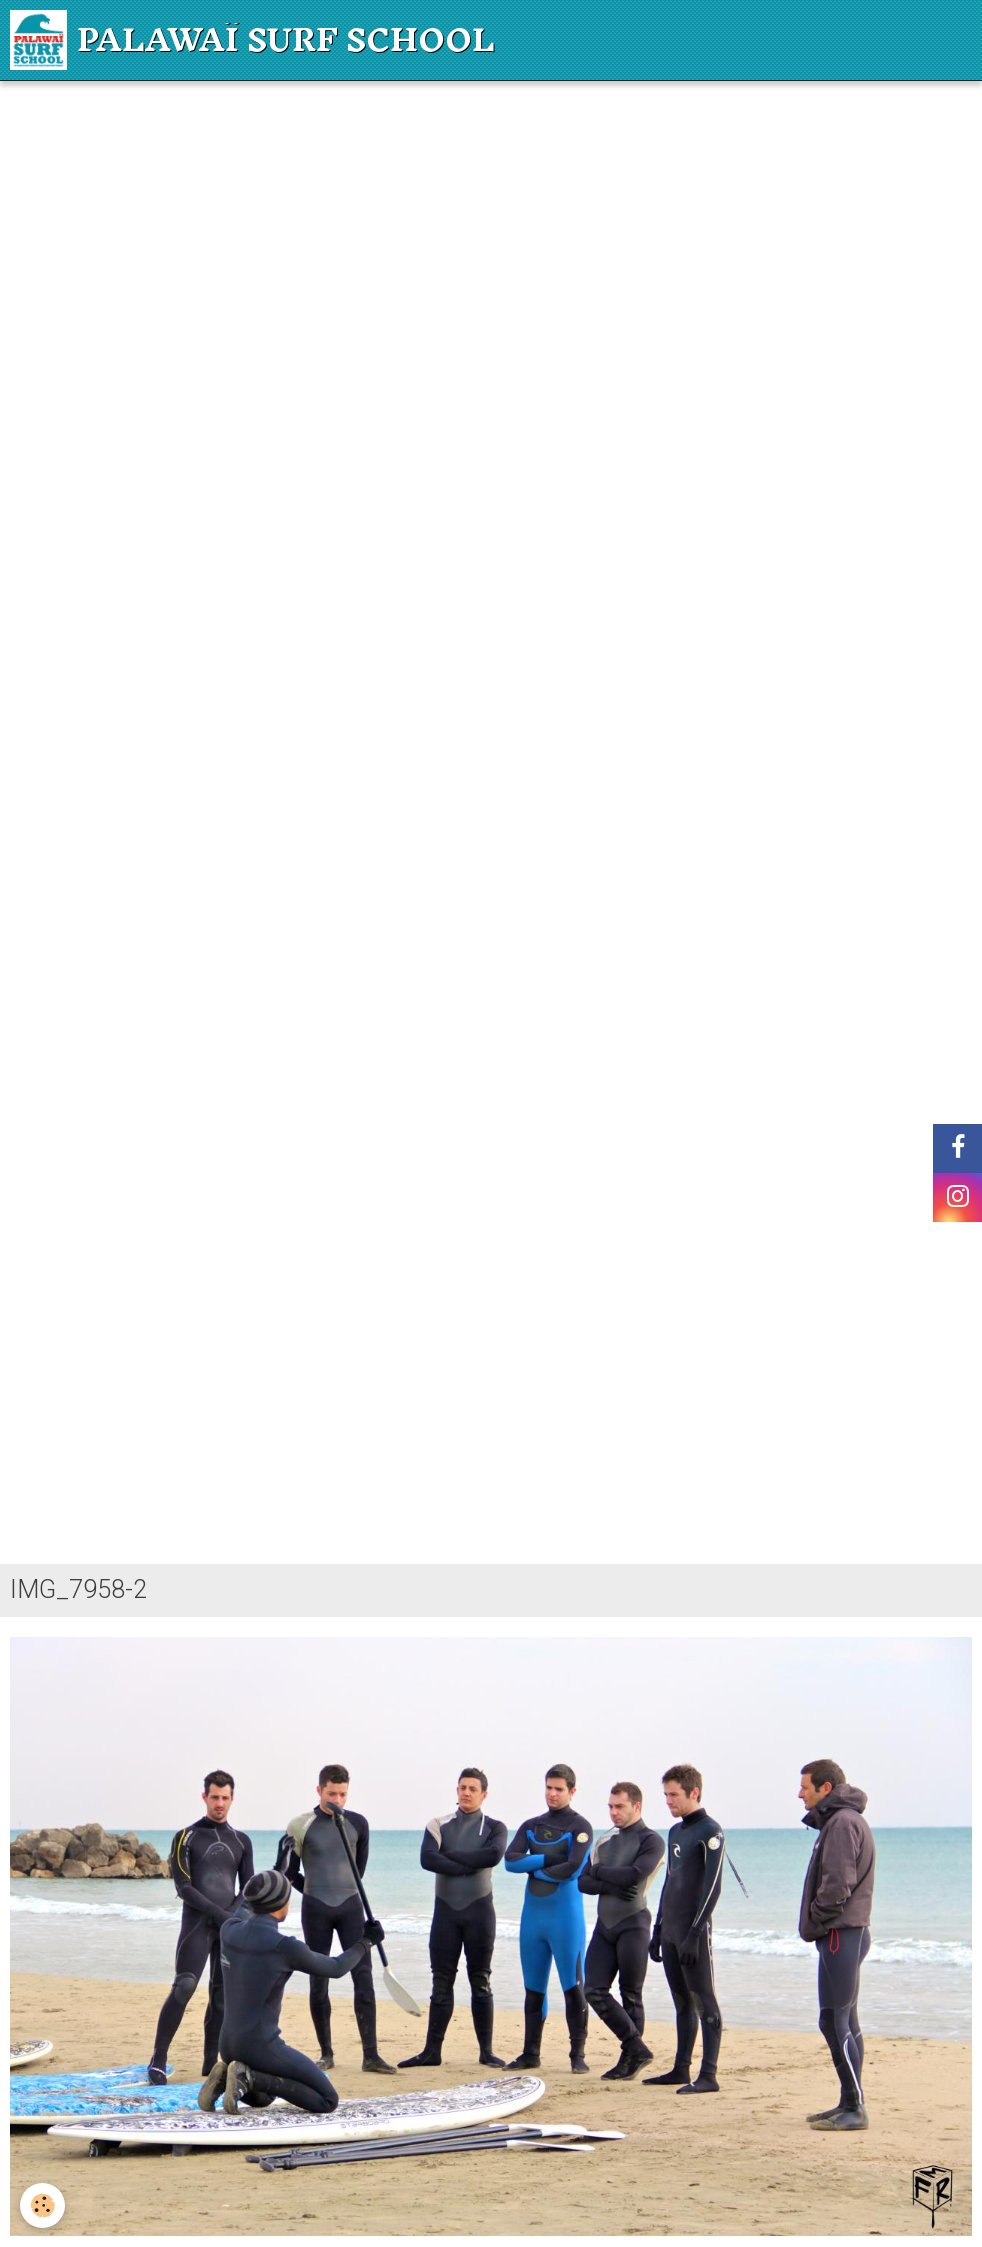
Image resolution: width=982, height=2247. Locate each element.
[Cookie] (42, 2205)
